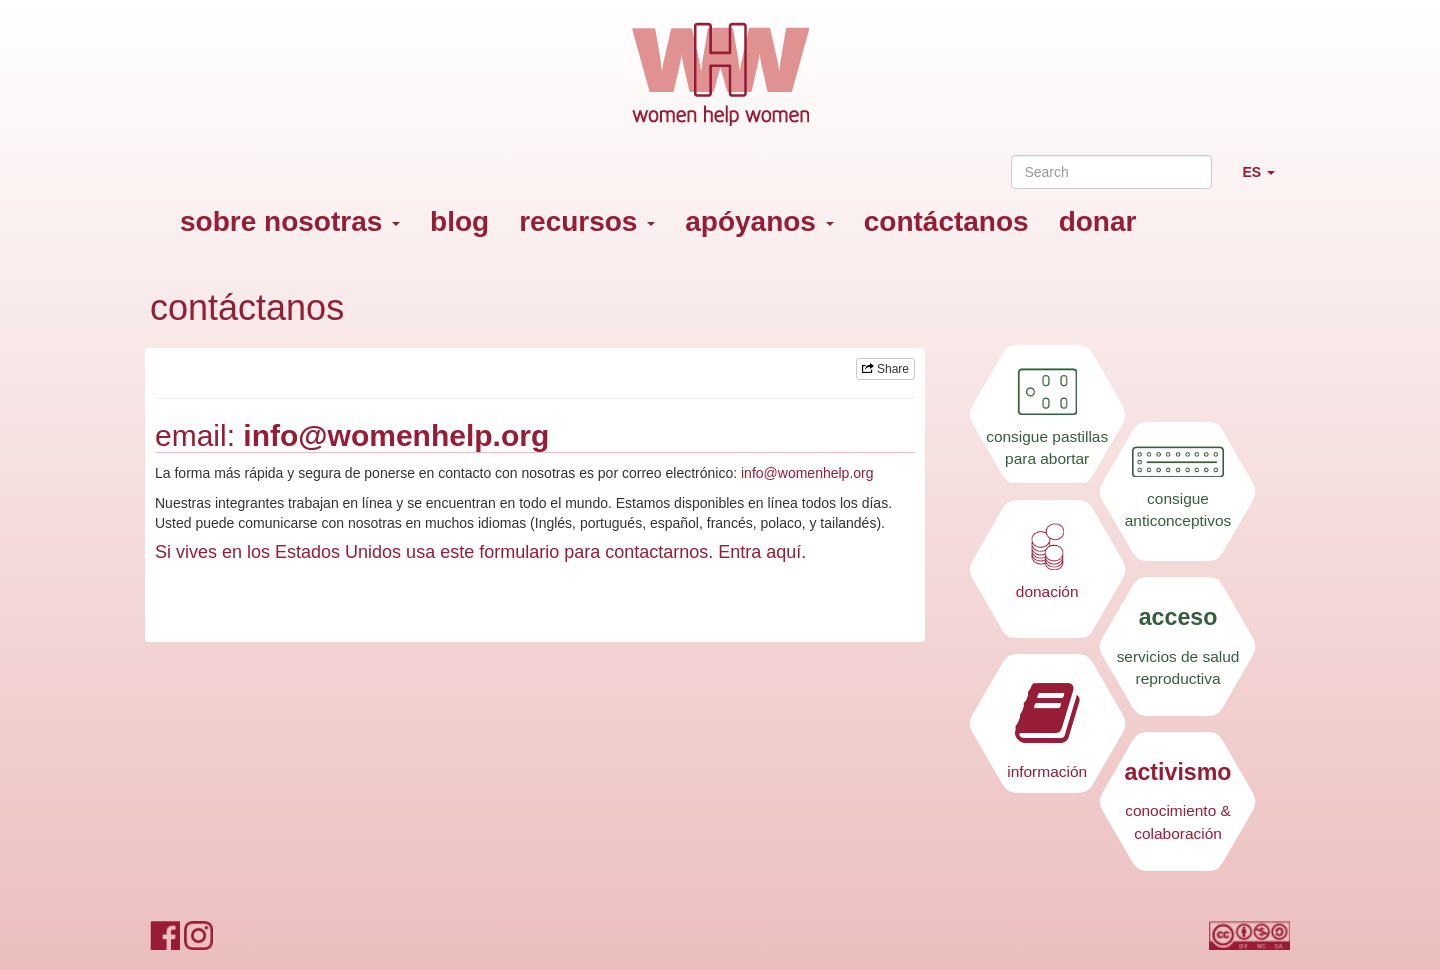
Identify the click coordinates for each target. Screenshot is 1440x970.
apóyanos (759, 221)
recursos (587, 221)
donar (1098, 221)
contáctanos (946, 221)
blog (459, 221)
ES (1266, 180)
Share (885, 369)
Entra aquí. (762, 552)
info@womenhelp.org (396, 435)
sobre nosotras (290, 221)
